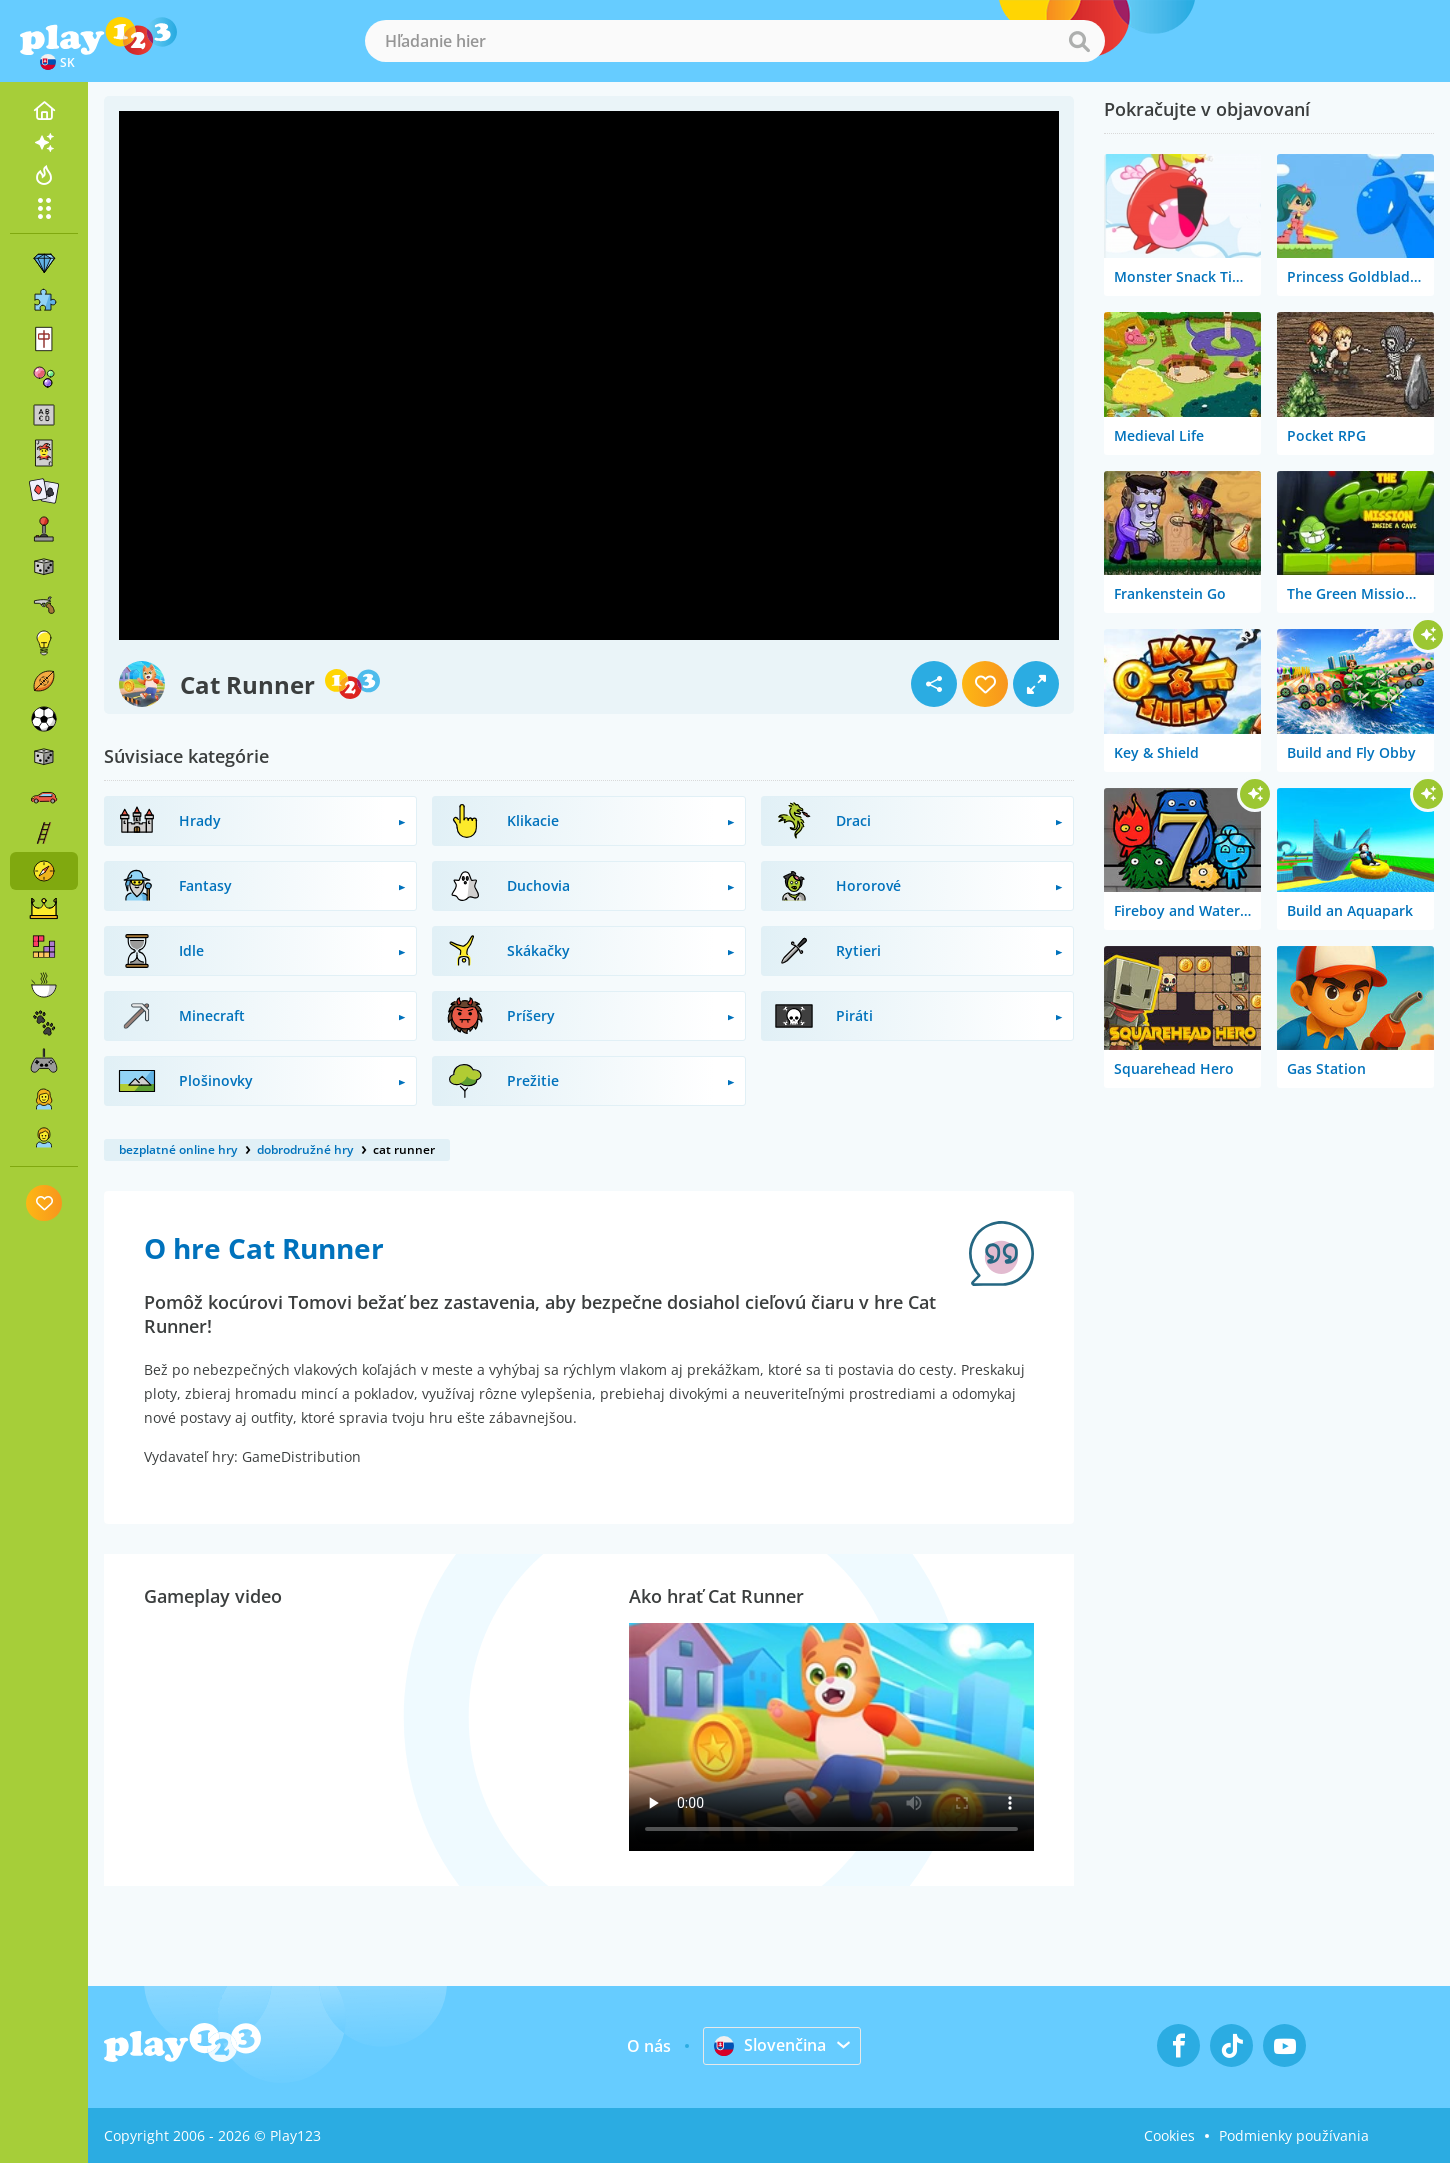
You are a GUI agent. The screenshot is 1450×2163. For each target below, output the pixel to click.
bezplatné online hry (178, 1149)
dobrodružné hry (305, 1149)
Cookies (1169, 2135)
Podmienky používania (1294, 2135)
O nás (649, 2046)
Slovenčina (770, 2045)
